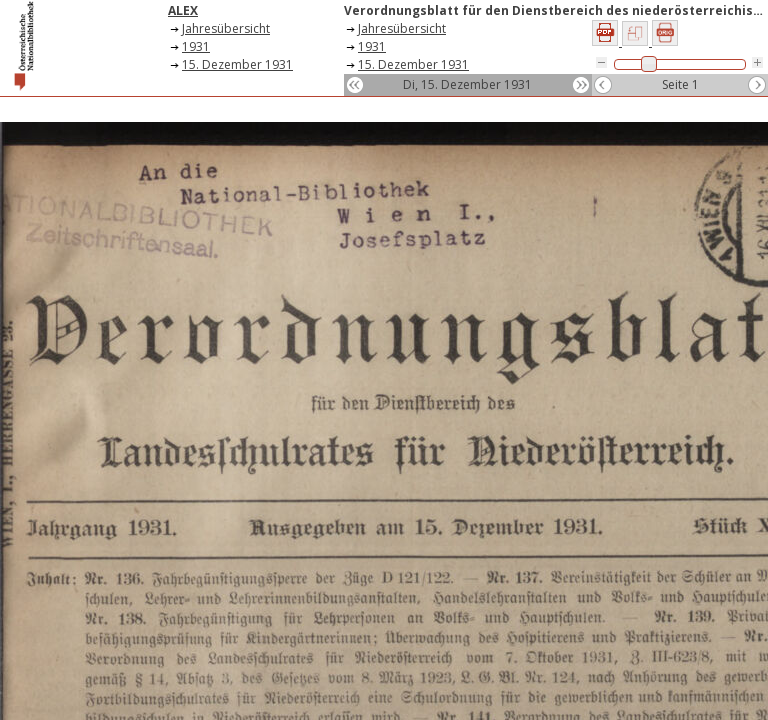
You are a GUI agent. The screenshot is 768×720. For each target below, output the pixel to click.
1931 (196, 46)
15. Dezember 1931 (237, 64)
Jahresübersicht (226, 28)
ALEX (183, 10)
